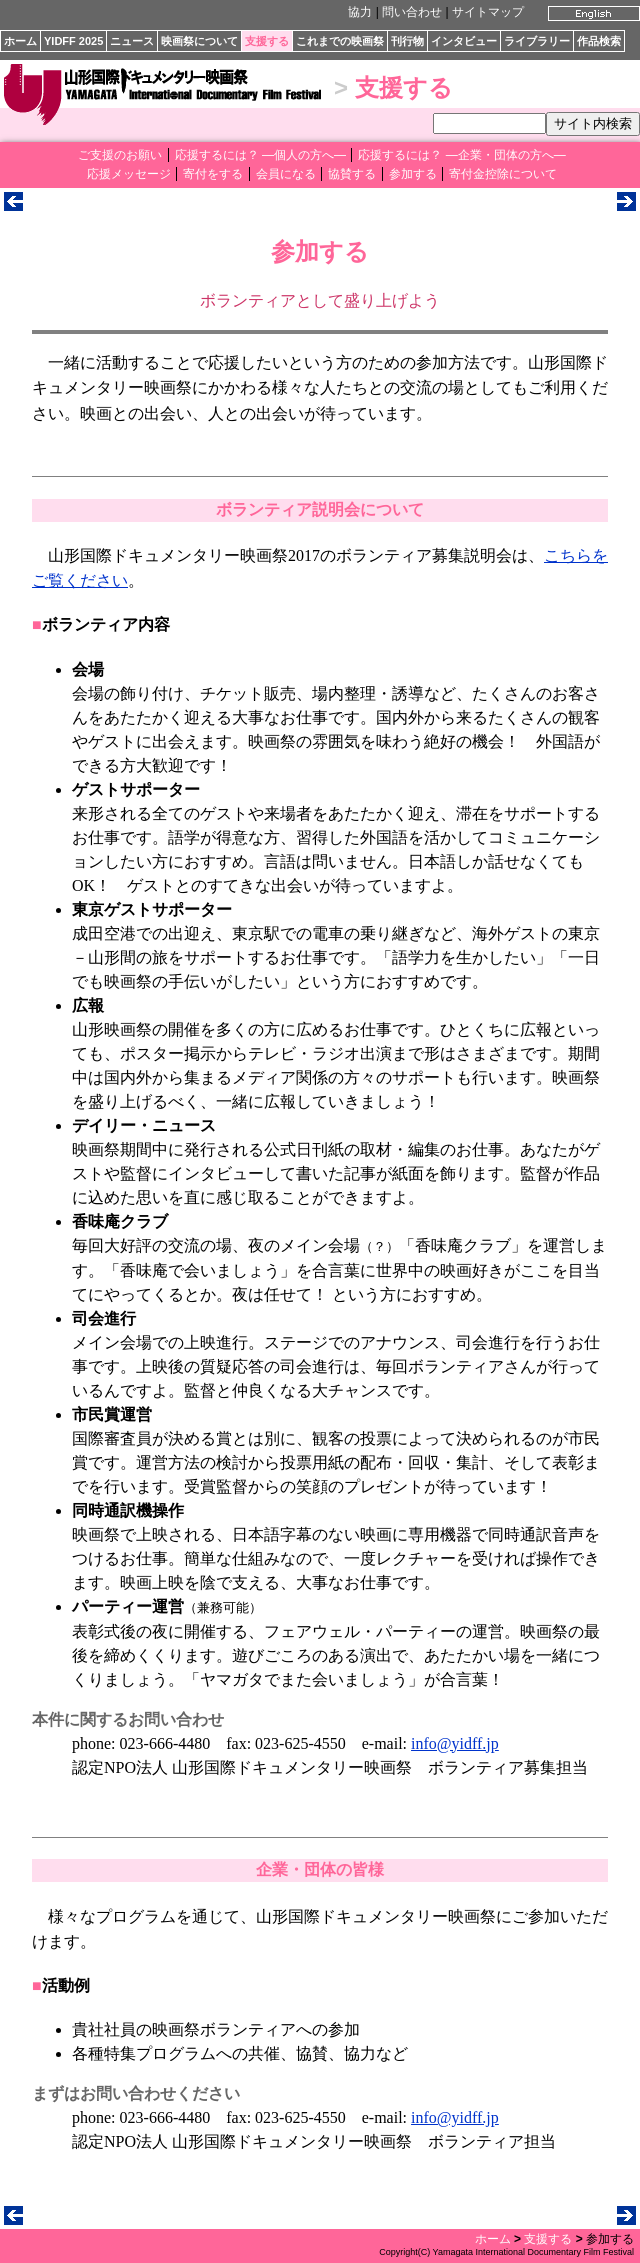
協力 (360, 12)
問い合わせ (412, 12)
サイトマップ (488, 12)
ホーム (20, 41)
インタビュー (464, 41)
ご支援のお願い (120, 155)
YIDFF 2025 (73, 41)
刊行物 (407, 41)
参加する (413, 174)
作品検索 (599, 41)
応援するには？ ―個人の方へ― (260, 155)
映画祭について (199, 41)
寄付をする (213, 174)
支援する (267, 41)
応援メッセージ (129, 174)
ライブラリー (537, 41)
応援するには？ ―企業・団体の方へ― (461, 155)
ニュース (132, 41)
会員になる (286, 174)
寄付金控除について (503, 174)
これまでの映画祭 (340, 41)
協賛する (352, 174)
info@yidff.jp (455, 1743)
